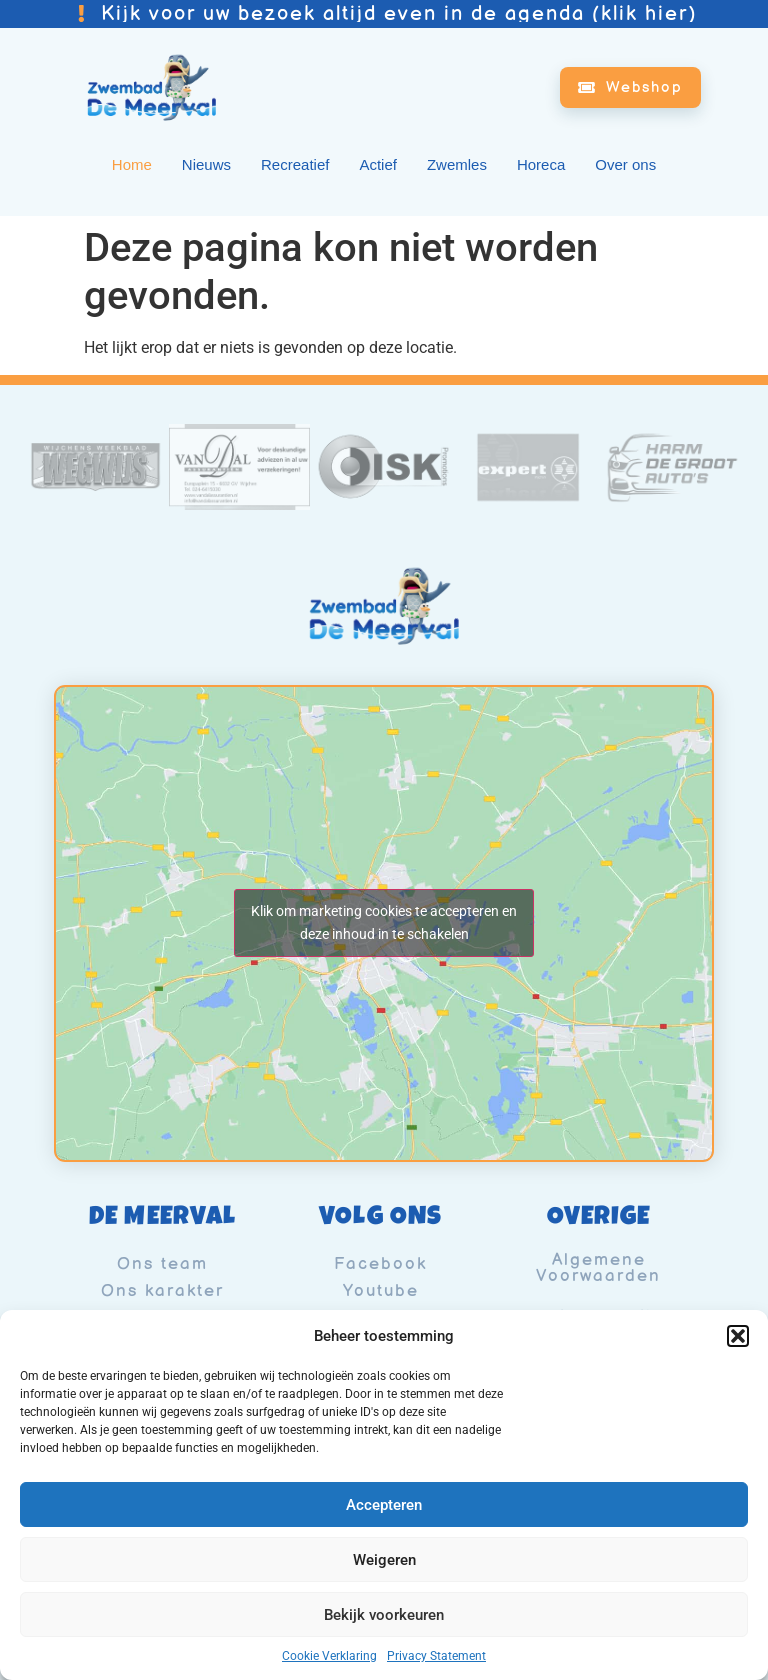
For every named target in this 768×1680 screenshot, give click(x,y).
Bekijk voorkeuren (384, 1615)
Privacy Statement (436, 1656)
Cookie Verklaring (329, 1656)
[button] (738, 1336)
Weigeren (384, 1560)
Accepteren (384, 1505)
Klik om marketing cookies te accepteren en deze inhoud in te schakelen (384, 922)
